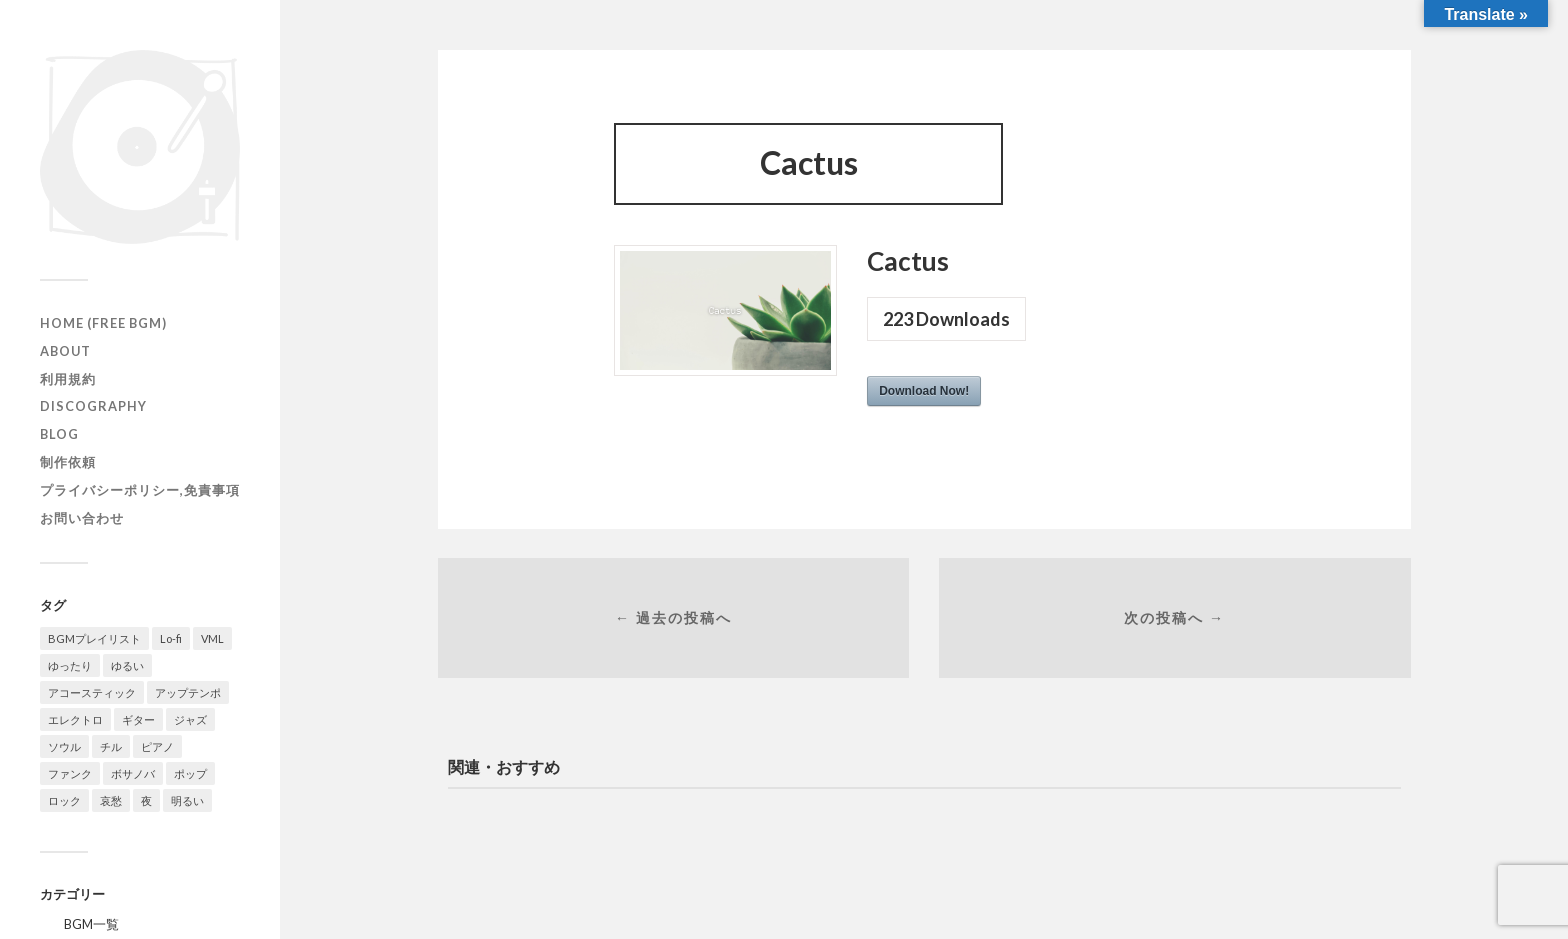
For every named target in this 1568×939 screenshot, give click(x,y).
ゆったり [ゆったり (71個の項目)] (70, 665)
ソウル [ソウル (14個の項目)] (64, 746)
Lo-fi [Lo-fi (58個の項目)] (171, 638)
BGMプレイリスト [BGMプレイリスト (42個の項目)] (94, 638)
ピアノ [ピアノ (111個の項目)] (157, 746)
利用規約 (68, 379)
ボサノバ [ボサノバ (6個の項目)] (133, 773)
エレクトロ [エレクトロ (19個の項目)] (75, 719)
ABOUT (65, 351)
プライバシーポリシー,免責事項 (140, 490)
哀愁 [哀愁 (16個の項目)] (111, 800)
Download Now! (924, 391)
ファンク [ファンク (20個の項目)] (70, 773)
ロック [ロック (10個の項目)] (64, 800)
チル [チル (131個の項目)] (111, 746)
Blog (59, 434)
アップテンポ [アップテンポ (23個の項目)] (188, 692)
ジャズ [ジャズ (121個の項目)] (190, 719)
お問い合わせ (82, 518)
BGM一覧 (91, 924)
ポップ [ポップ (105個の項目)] (190, 773)
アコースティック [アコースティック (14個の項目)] (92, 692)
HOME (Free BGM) (103, 323)
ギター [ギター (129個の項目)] (138, 719)
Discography (93, 406)
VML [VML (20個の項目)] (212, 638)
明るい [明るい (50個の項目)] (187, 800)
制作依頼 (68, 462)
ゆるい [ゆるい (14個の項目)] (127, 665)
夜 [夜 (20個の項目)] (146, 800)
